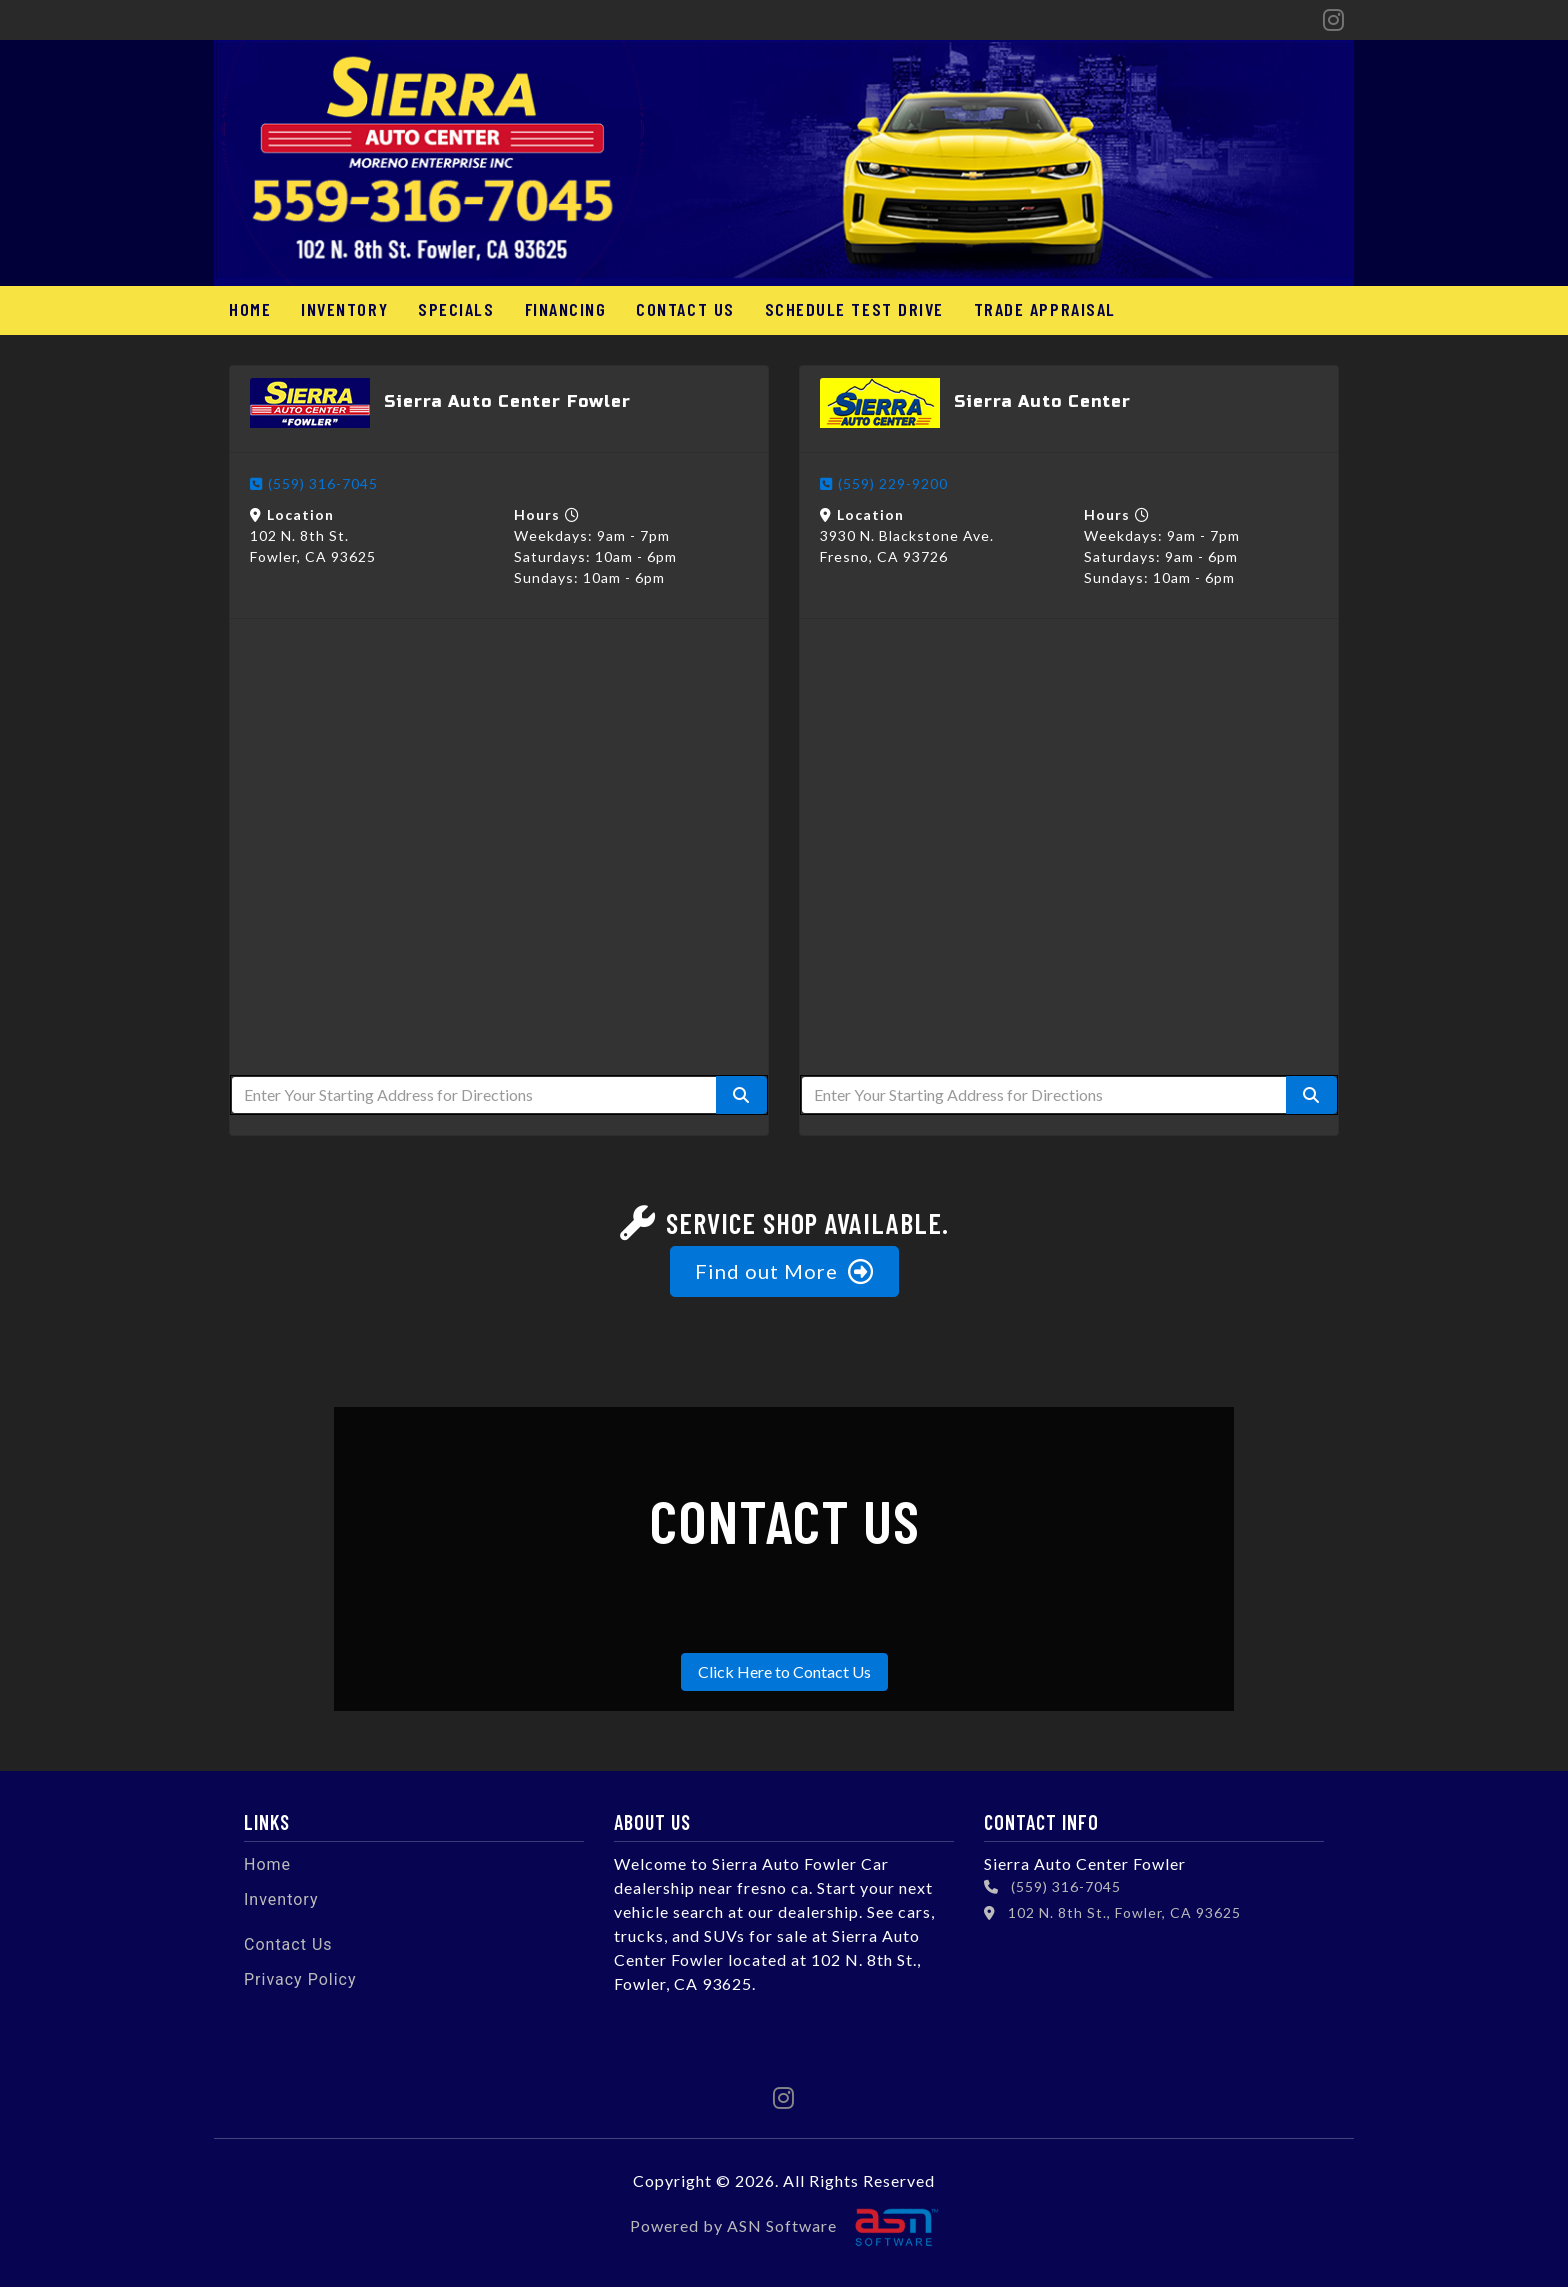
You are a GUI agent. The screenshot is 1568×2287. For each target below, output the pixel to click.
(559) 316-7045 (314, 483)
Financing (565, 309)
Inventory (344, 309)
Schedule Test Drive (852, 309)
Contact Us (684, 309)
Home (250, 309)
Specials (456, 309)
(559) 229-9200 (884, 483)
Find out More (784, 1271)
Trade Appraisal (1043, 309)
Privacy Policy (300, 1979)
